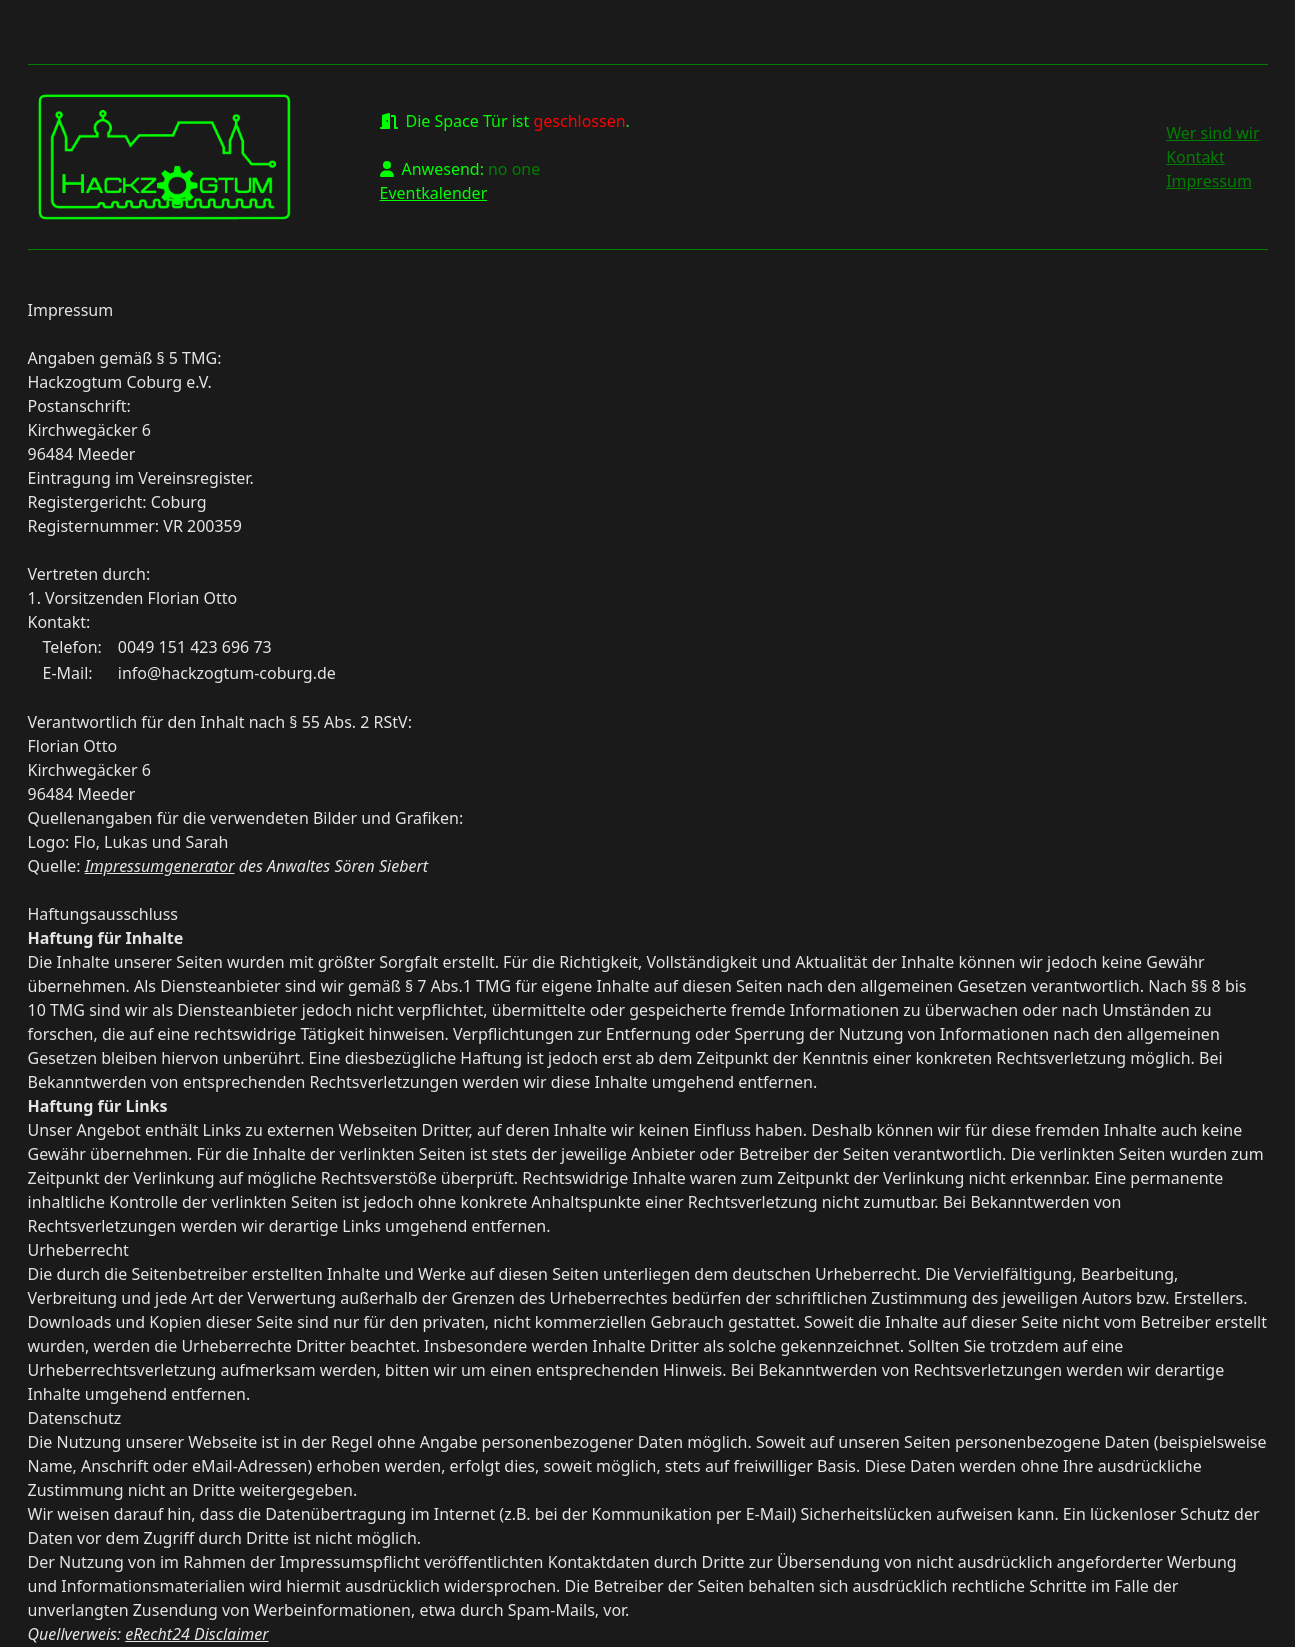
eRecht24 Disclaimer (196, 1634)
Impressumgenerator (160, 866)
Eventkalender (434, 193)
